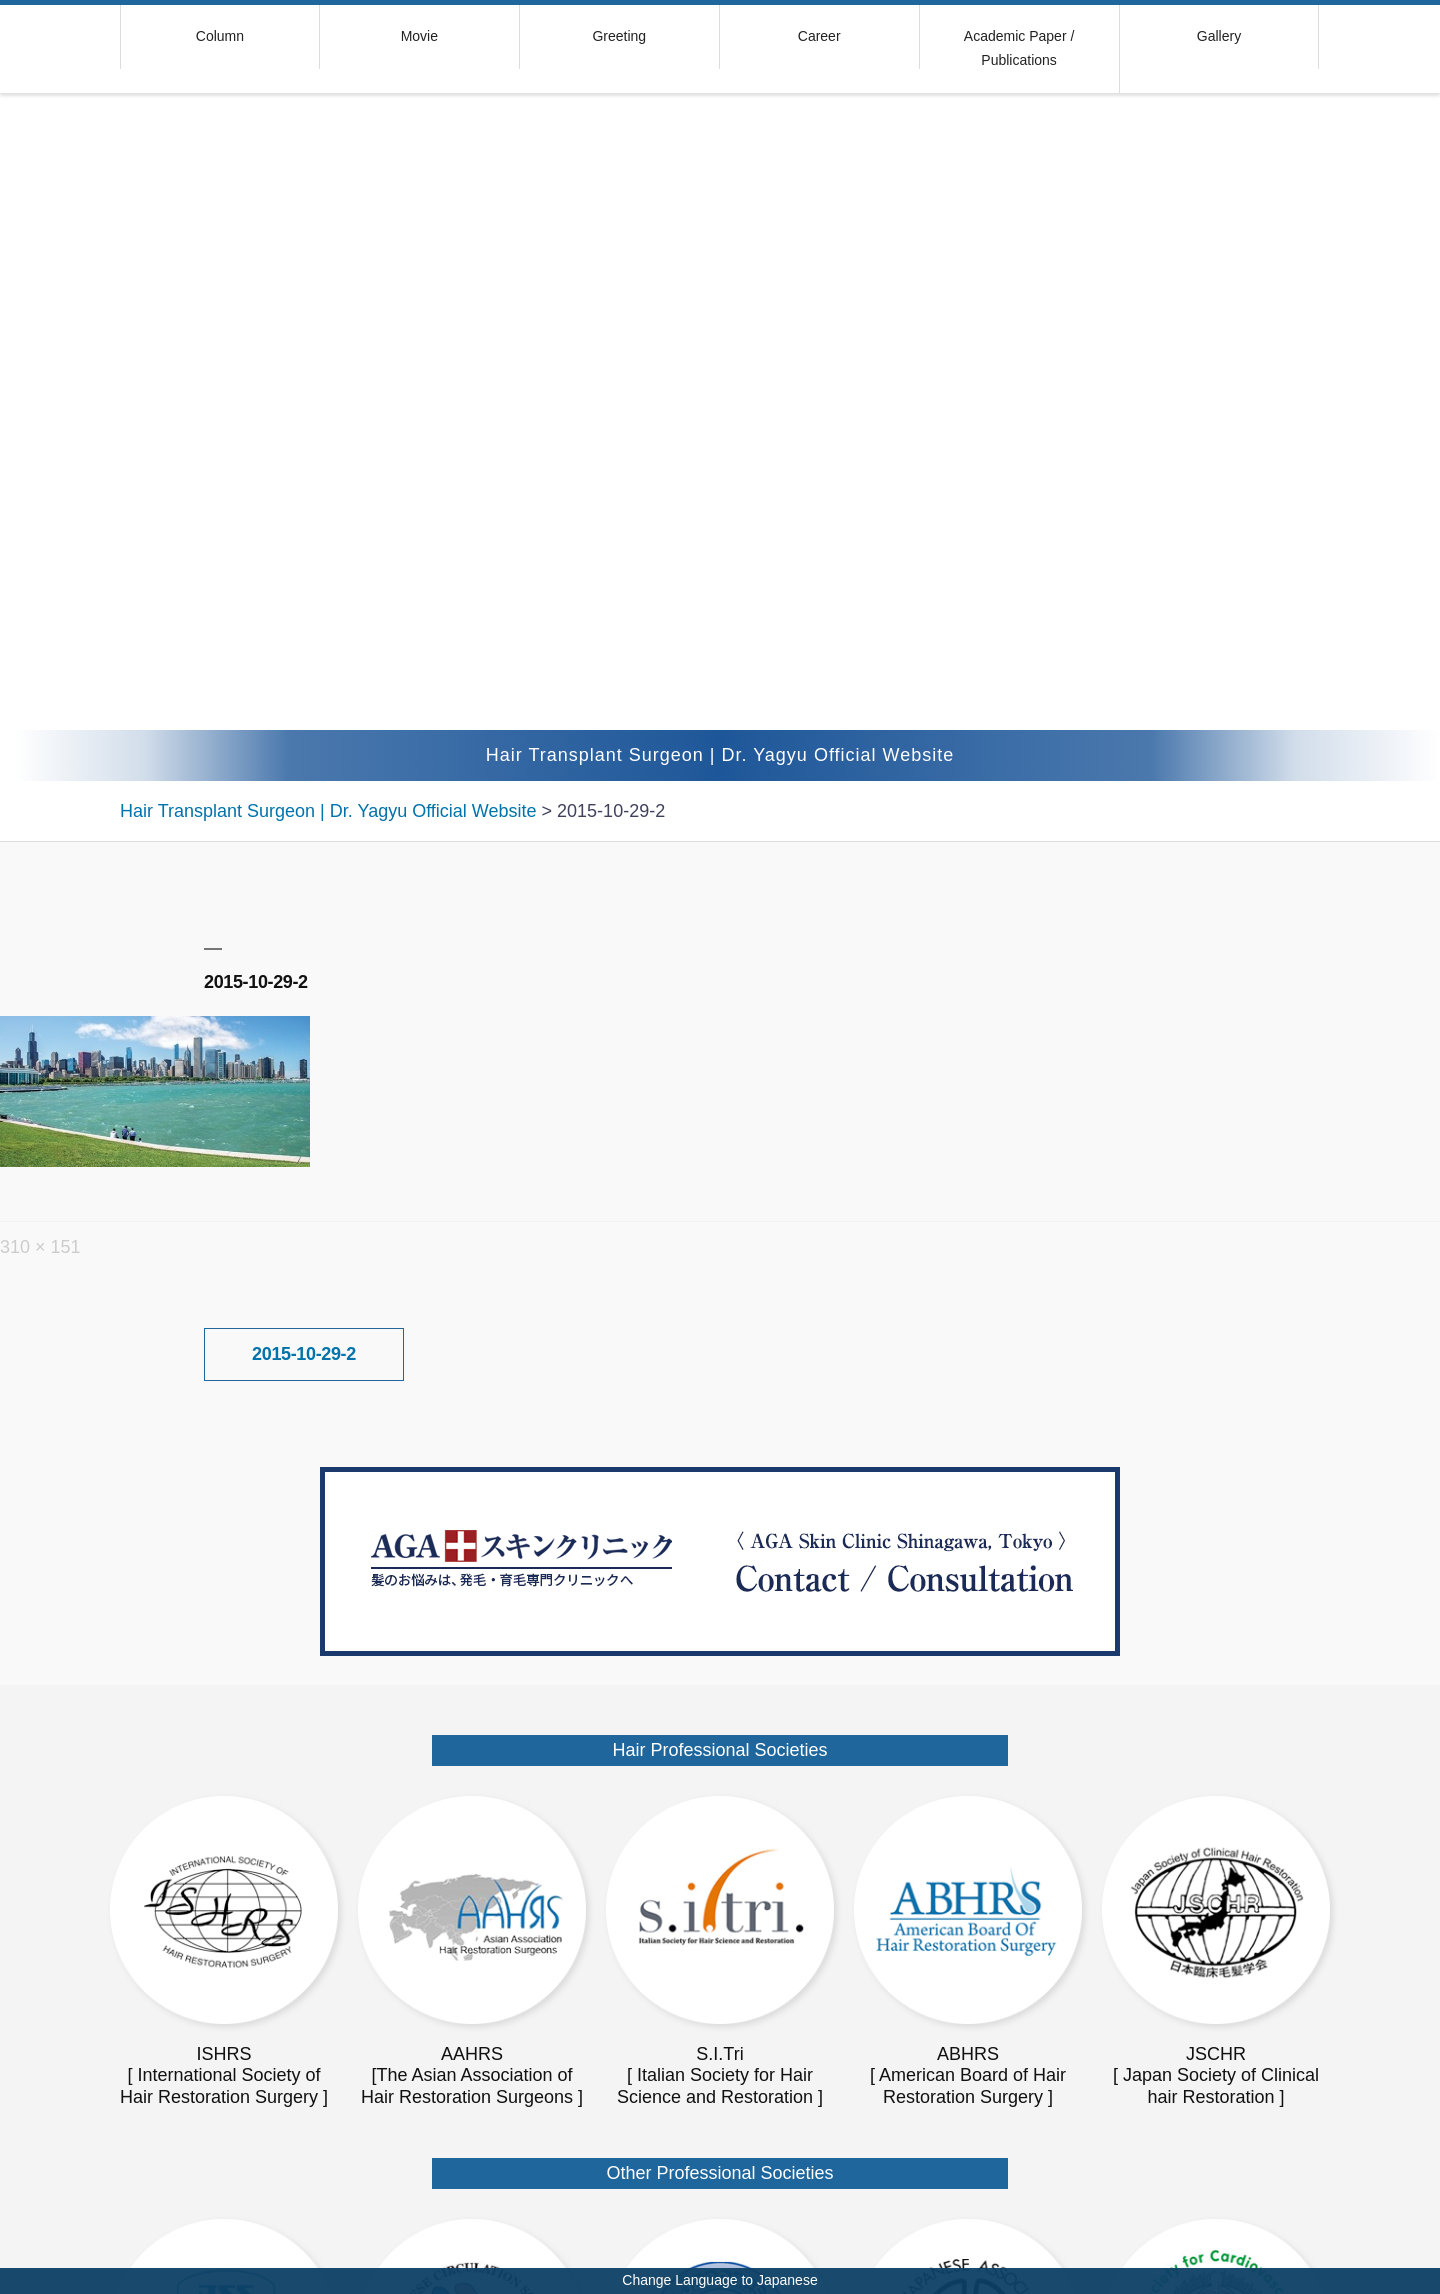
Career (819, 36)
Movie (419, 36)
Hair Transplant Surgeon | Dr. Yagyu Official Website (720, 755)
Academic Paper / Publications (1019, 48)
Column (220, 36)
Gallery (1219, 36)
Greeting (619, 36)
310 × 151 (40, 1247)
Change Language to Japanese (719, 2280)
